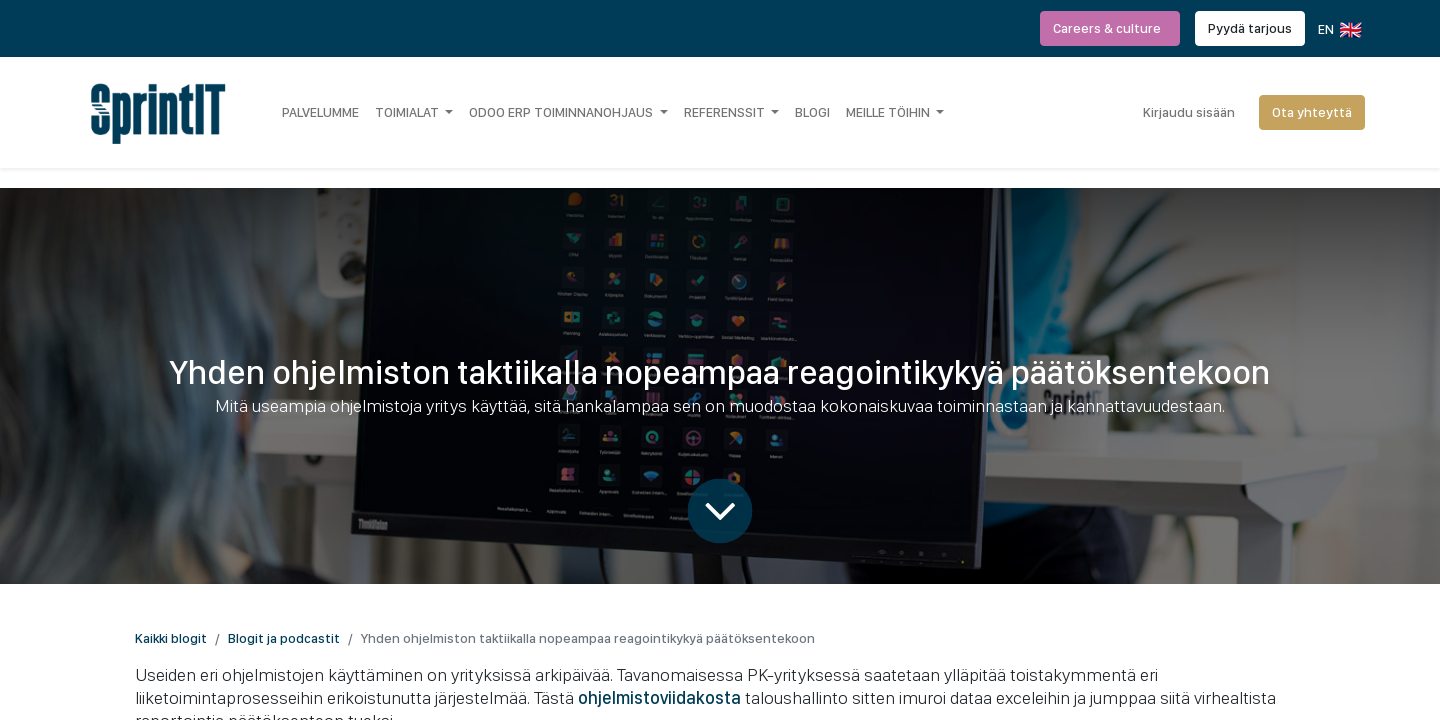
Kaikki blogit (171, 638)
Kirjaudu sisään (1189, 112)
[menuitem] (320, 112)
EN (1338, 30)
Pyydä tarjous (1250, 28)
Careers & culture (1110, 28)
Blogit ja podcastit (284, 638)
